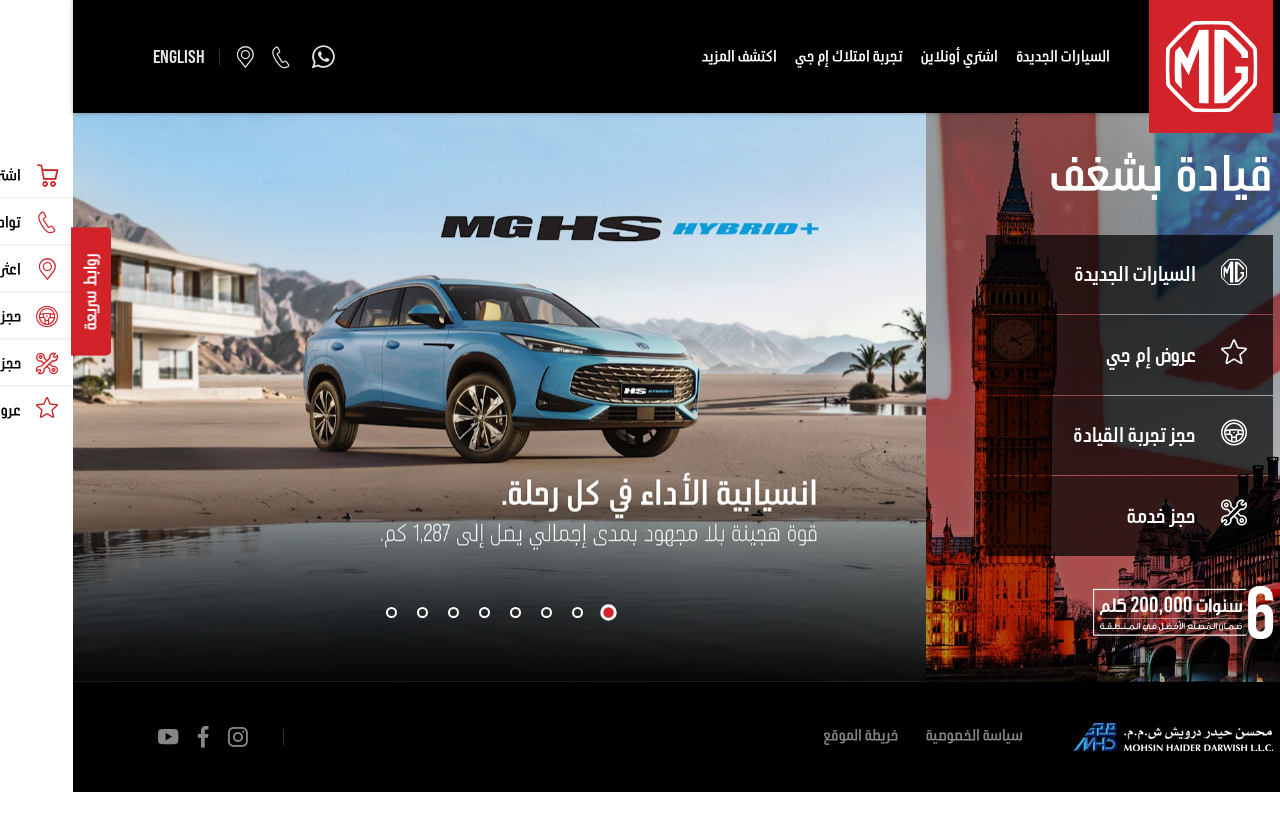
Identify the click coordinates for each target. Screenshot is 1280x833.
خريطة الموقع (787, 736)
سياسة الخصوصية (901, 736)
